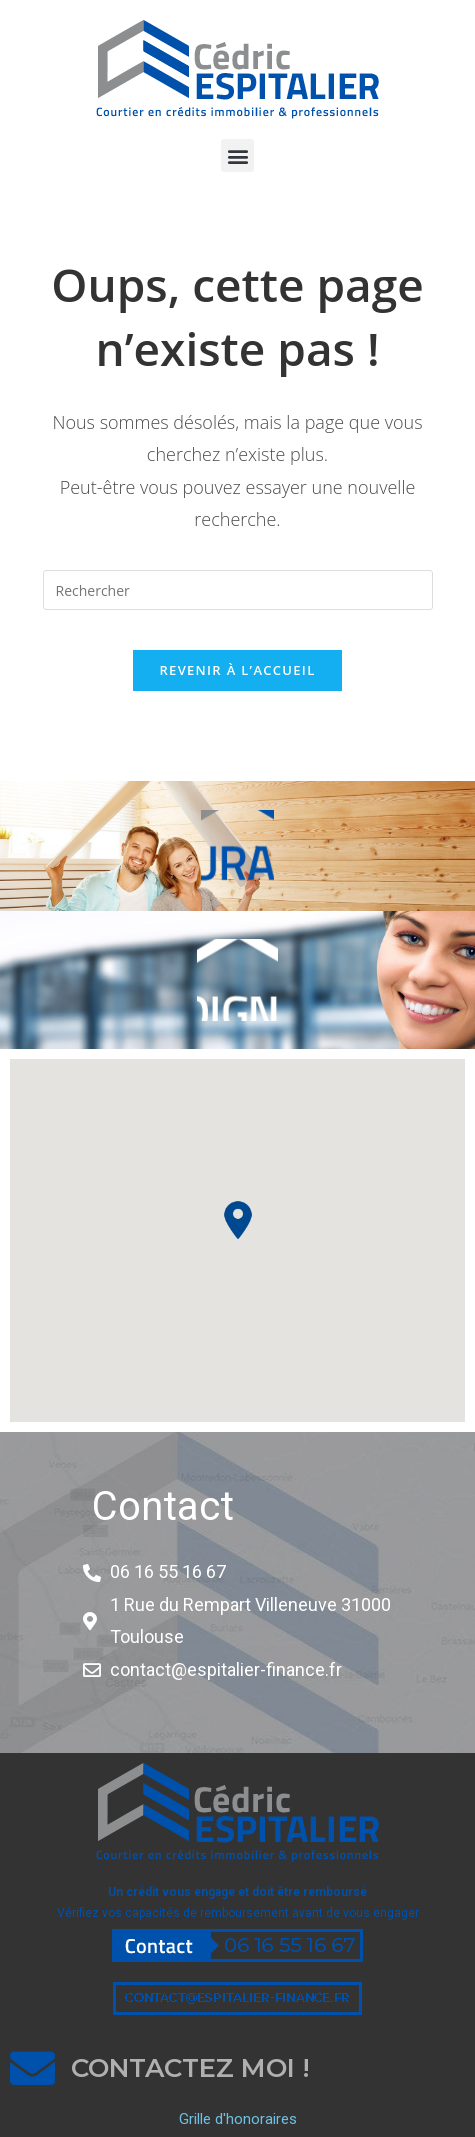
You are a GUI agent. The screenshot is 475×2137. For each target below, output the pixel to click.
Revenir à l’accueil (237, 670)
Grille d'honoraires (238, 2119)
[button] (237, 155)
